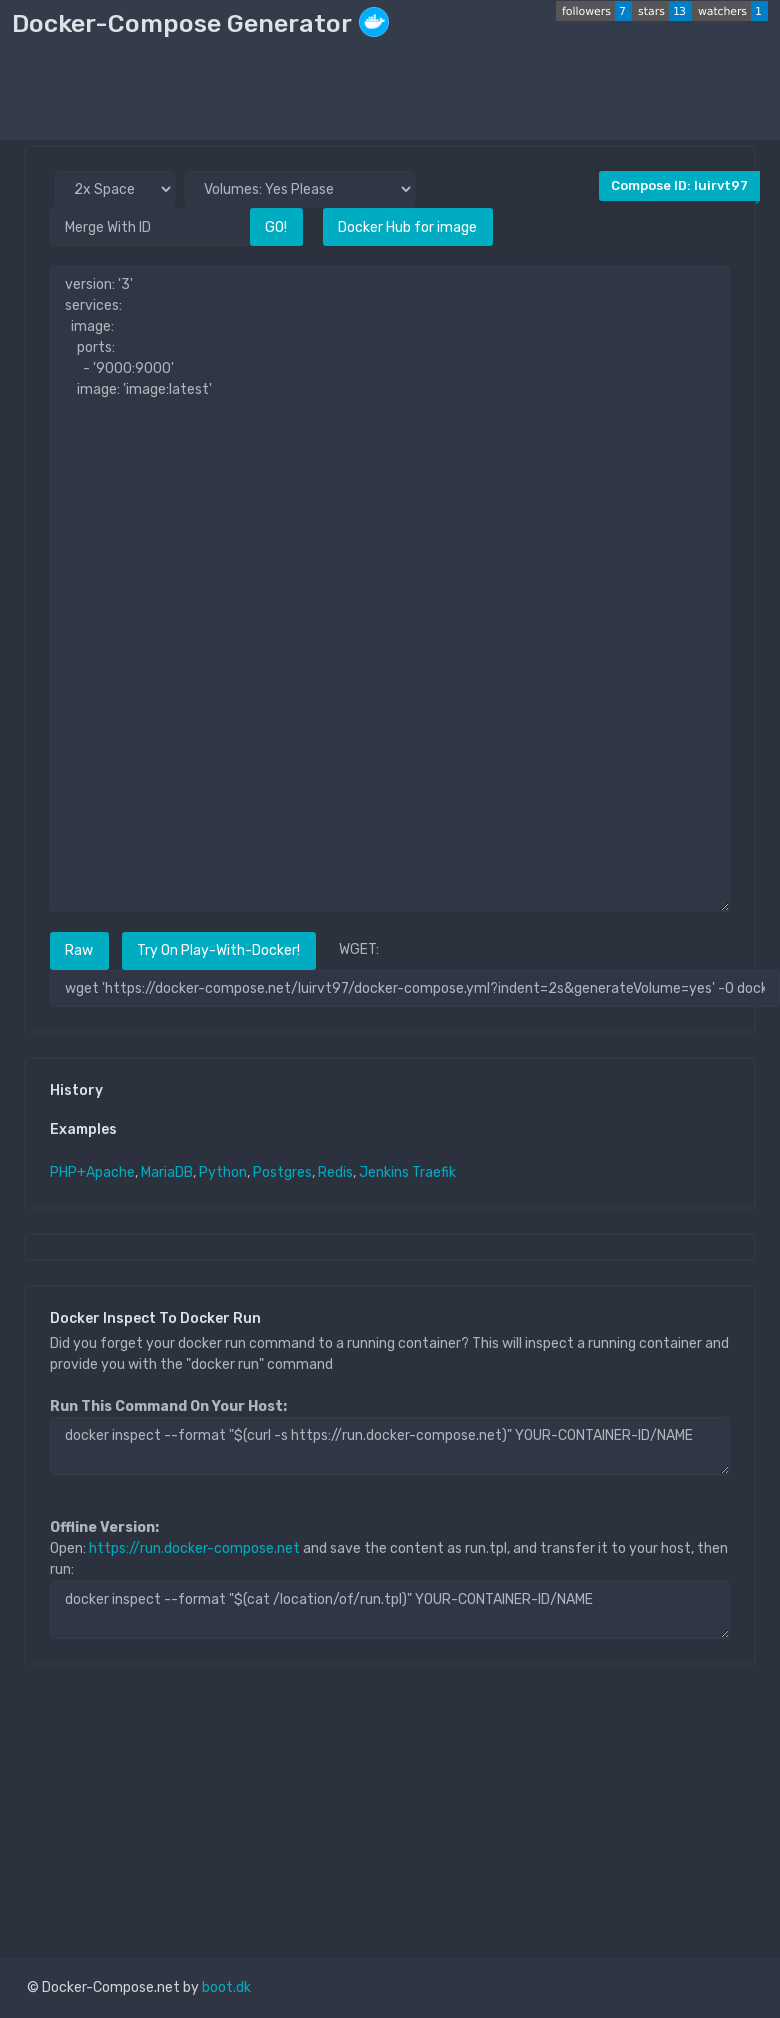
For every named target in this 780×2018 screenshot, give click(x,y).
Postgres (282, 1172)
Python (223, 1172)
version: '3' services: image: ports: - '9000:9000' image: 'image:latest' (390, 589)
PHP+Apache (92, 1172)
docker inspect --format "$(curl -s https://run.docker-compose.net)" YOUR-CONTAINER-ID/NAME (390, 1446)
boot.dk (226, 1987)
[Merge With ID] (150, 226)
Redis (335, 1172)
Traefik (434, 1172)
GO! (276, 227)
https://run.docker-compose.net (194, 1548)
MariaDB (167, 1172)
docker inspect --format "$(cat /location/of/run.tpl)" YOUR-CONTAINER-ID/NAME (390, 1609)
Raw (79, 950)
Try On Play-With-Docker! (218, 950)
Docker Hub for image (407, 227)
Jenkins (384, 1172)
